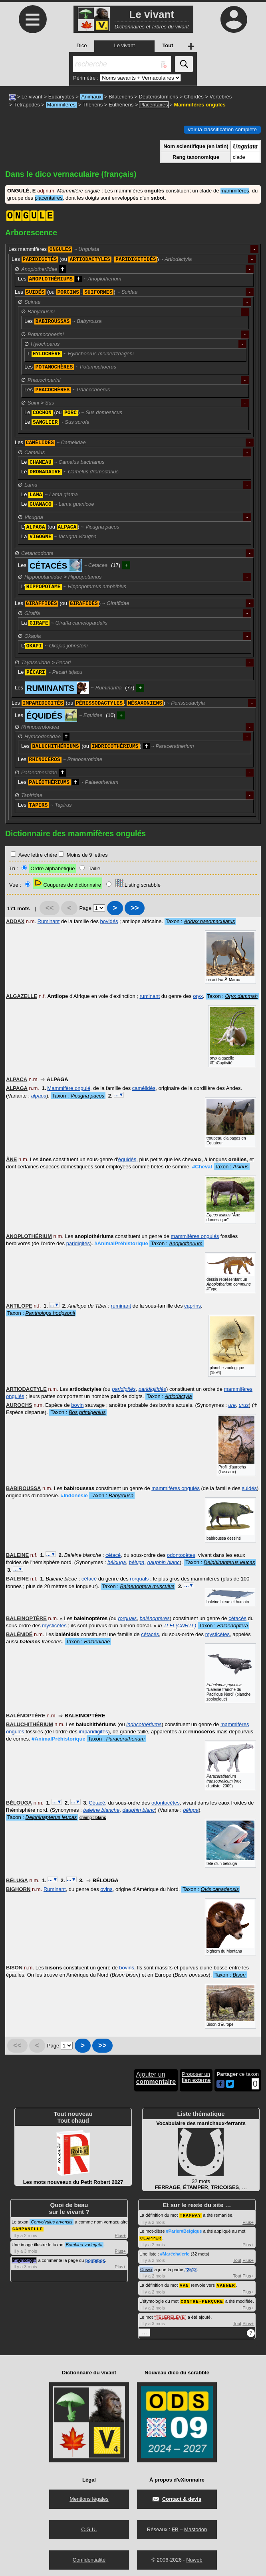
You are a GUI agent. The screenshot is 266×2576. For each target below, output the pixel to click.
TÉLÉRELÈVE (170, 2315)
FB (175, 2528)
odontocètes (181, 1555)
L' (81, 353)
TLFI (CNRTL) (179, 1626)
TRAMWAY (190, 2215)
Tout (237, 2259)
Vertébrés (221, 97)
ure (232, 1405)
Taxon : (200, 921)
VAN (184, 2284)
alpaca (38, 1096)
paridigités (78, 1243)
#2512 (191, 2268)
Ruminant (49, 921)
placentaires (49, 198)
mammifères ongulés (195, 1236)
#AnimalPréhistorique (121, 1243)
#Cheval (202, 1167)
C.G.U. (89, 2528)
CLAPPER (150, 2237)
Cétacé (97, 1803)
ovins (106, 1889)
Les (53, 249)
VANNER (226, 2284)
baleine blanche (101, 1810)
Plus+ (120, 2235)
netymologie (24, 2260)
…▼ (119, 1095)
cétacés (237, 1618)
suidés (249, 1488)
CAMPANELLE (27, 2228)
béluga (136, 1562)
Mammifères (61, 105)
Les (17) (69, 565)
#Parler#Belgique (184, 2230)
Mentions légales (89, 2497)
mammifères (234, 191)
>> (135, 908)
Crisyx (146, 2268)
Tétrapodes (27, 105)
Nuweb (194, 2558)
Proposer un (196, 2077)
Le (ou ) (73, 412)
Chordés (194, 97)
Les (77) (74, 687)
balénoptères (155, 1618)
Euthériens (121, 105)
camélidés (144, 1088)
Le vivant (32, 97)
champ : (92, 1817)
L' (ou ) (70, 527)
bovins (126, 1968)
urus (244, 1405)
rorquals (139, 1579)
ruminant (149, 996)
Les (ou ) (72, 603)
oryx (198, 996)
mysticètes (54, 1626)
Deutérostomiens (158, 97)
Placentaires (153, 105)
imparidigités (93, 1732)
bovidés (109, 921)
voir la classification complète (222, 129)
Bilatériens (121, 97)
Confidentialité (89, 2558)
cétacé (113, 1555)
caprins (192, 1306)
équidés (127, 1159)
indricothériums (143, 1724)
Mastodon (195, 2528)
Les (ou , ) (102, 259)
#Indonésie (74, 1495)
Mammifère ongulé (68, 1088)
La (59, 536)
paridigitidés (152, 1389)
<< (50, 908)
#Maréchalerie (174, 2253)
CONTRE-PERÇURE (202, 2300)
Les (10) (65, 715)
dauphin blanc (163, 1562)
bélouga (116, 1562)
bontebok (95, 2260)
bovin (77, 1405)
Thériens (93, 105)
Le (56, 422)
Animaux (91, 97)
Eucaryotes (61, 97)
